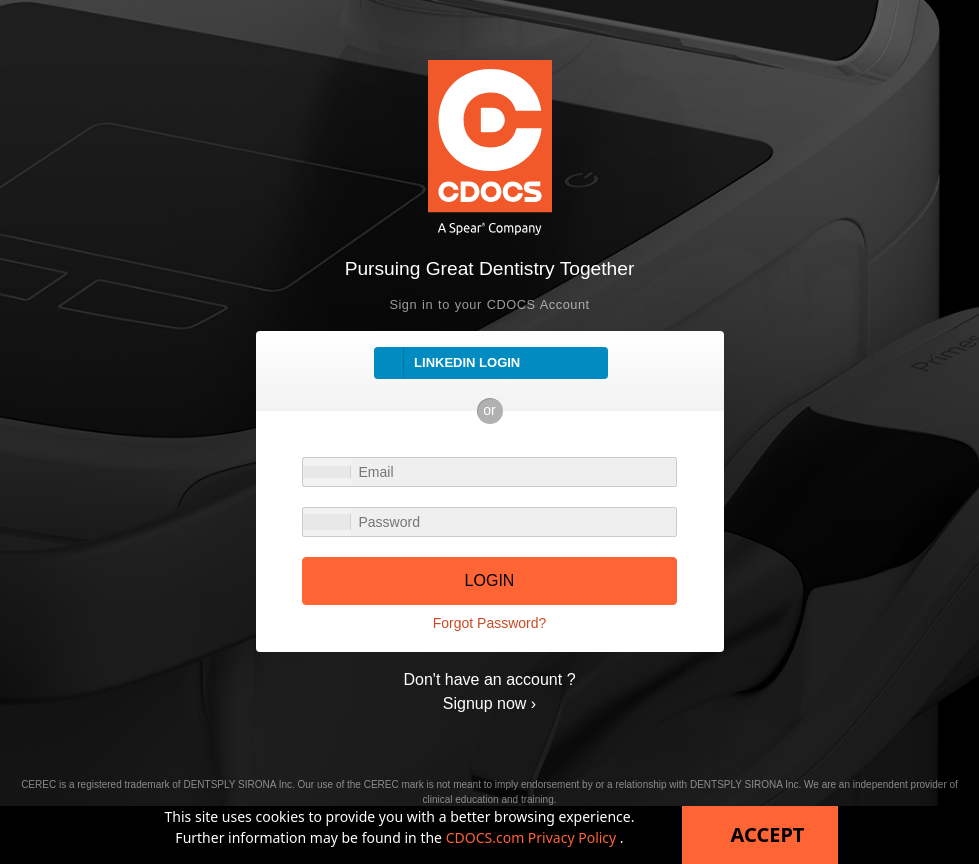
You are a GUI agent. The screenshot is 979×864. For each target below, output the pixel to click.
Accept (768, 834)
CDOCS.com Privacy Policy (533, 837)
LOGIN (490, 580)
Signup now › (489, 703)
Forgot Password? (490, 623)
